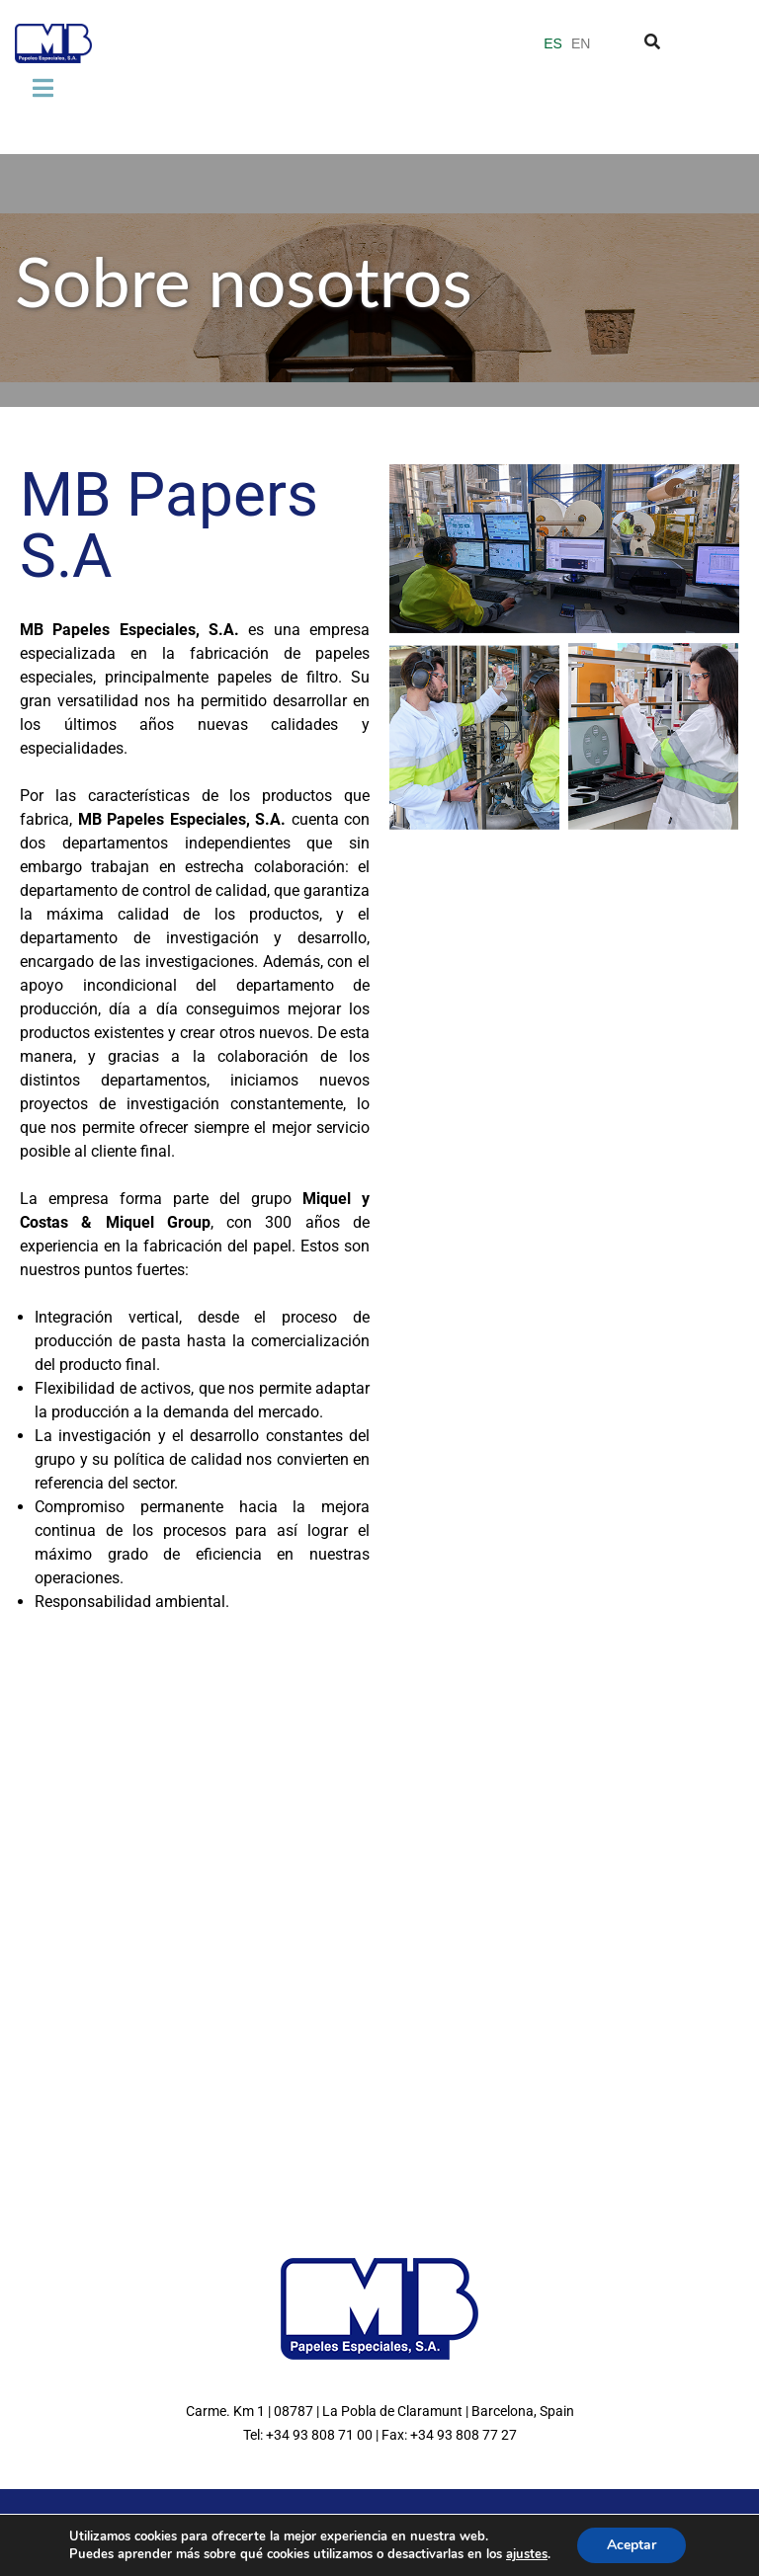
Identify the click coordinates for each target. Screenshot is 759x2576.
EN (580, 43)
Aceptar (631, 2545)
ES (553, 43)
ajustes (527, 2554)
